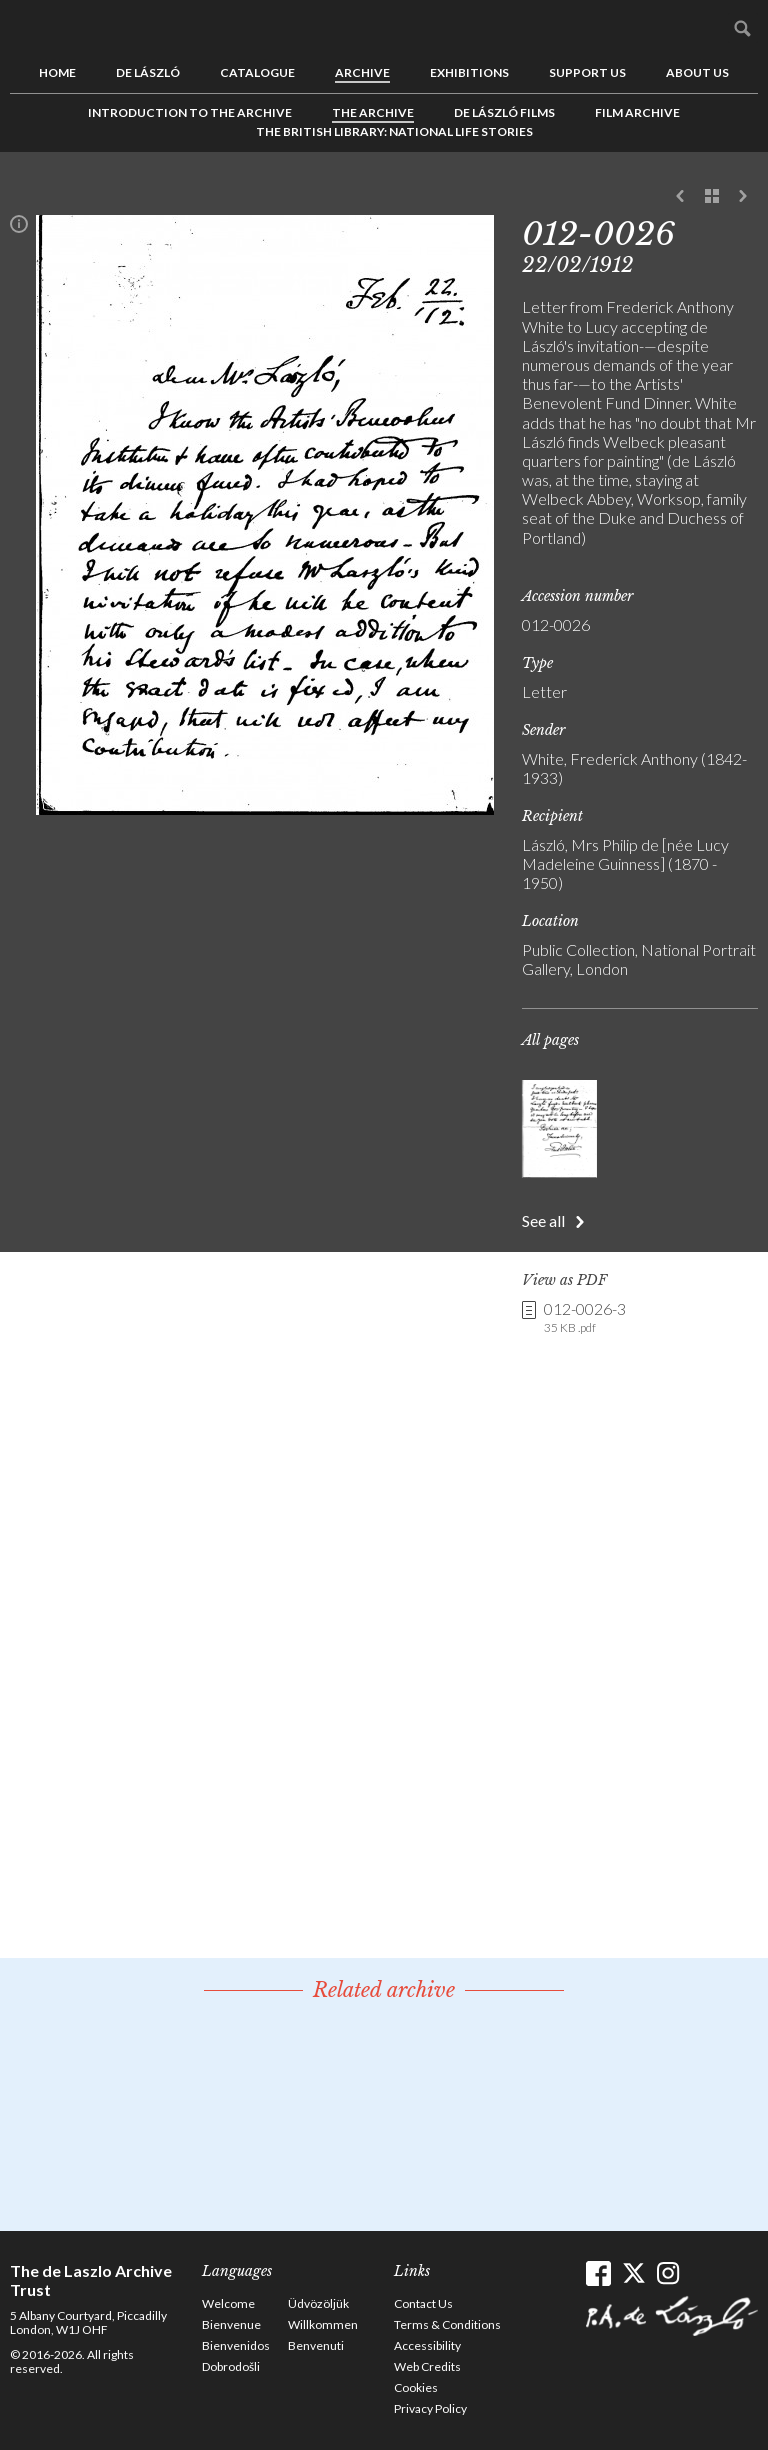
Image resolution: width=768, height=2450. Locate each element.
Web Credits (427, 2366)
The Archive (373, 112)
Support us (587, 72)
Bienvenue (231, 2324)
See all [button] (543, 1220)
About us (697, 72)
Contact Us (423, 2303)
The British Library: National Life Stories (394, 131)
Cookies (416, 2387)
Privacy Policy (430, 2408)
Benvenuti (316, 2345)
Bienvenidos (236, 2345)
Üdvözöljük (318, 2303)
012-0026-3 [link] (585, 1318)
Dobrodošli (231, 2366)
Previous (681, 197)
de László (148, 72)
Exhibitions (469, 72)
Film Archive (637, 112)
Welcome (228, 2303)
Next (743, 197)
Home (57, 72)
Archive (362, 72)
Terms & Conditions (447, 2324)
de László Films (504, 112)
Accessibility (427, 2345)
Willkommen (323, 2324)
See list (712, 197)
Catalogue (257, 72)
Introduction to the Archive (190, 112)
